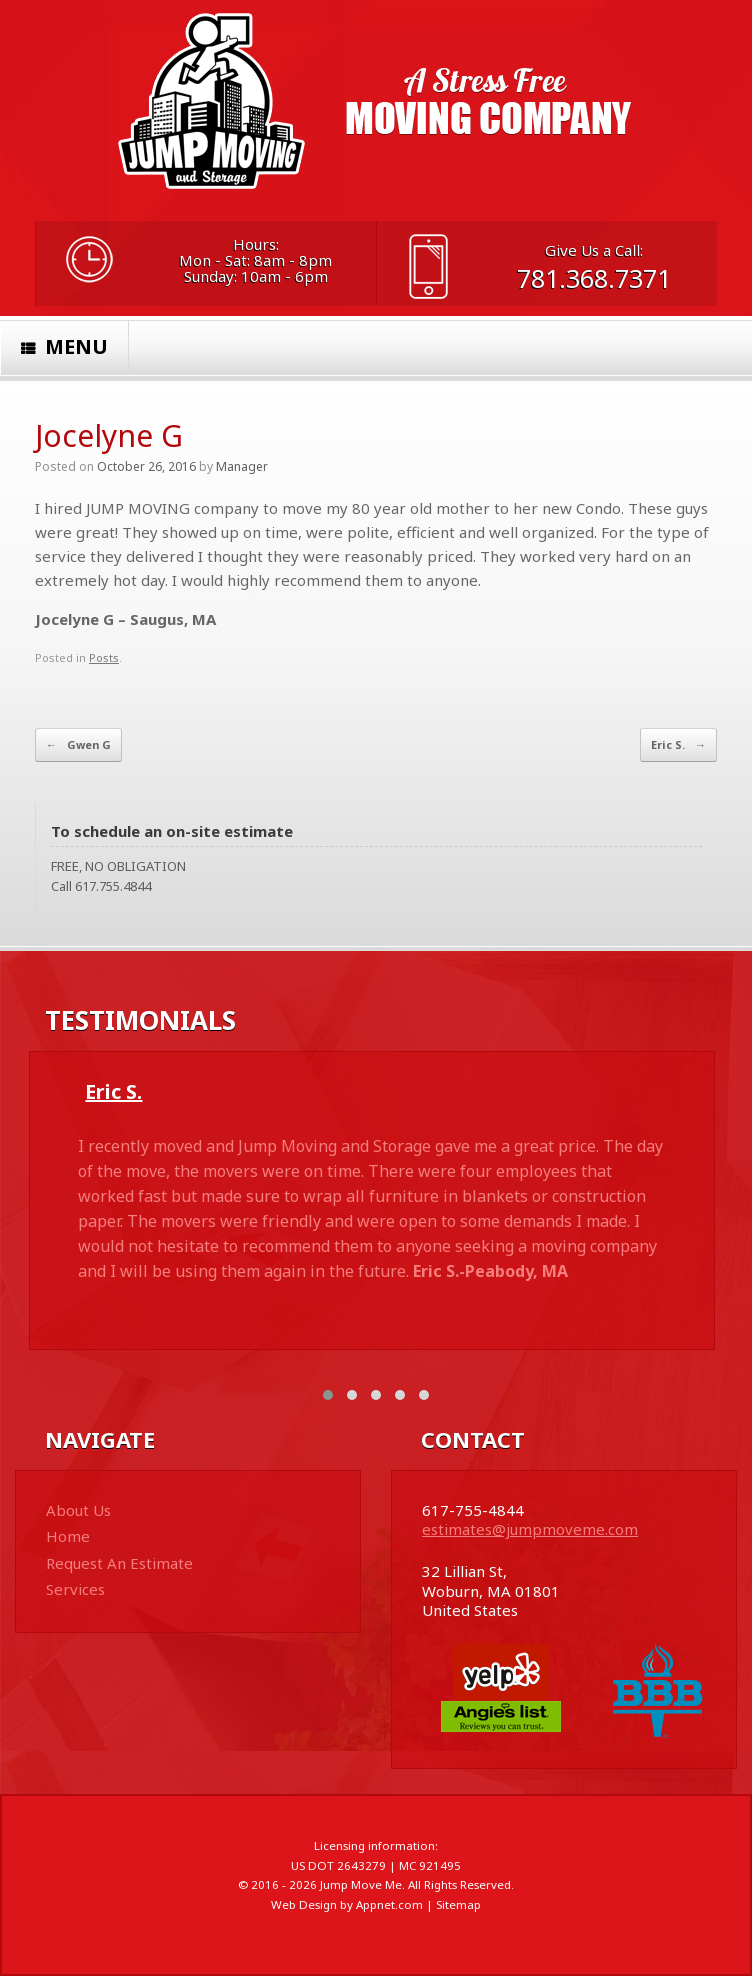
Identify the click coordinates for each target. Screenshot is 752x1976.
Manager (242, 466)
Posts (104, 657)
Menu (64, 346)
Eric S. (678, 745)
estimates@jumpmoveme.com (530, 1529)
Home (68, 1536)
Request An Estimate (119, 1563)
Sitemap (458, 1904)
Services (75, 1589)
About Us (78, 1510)
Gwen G (78, 745)
